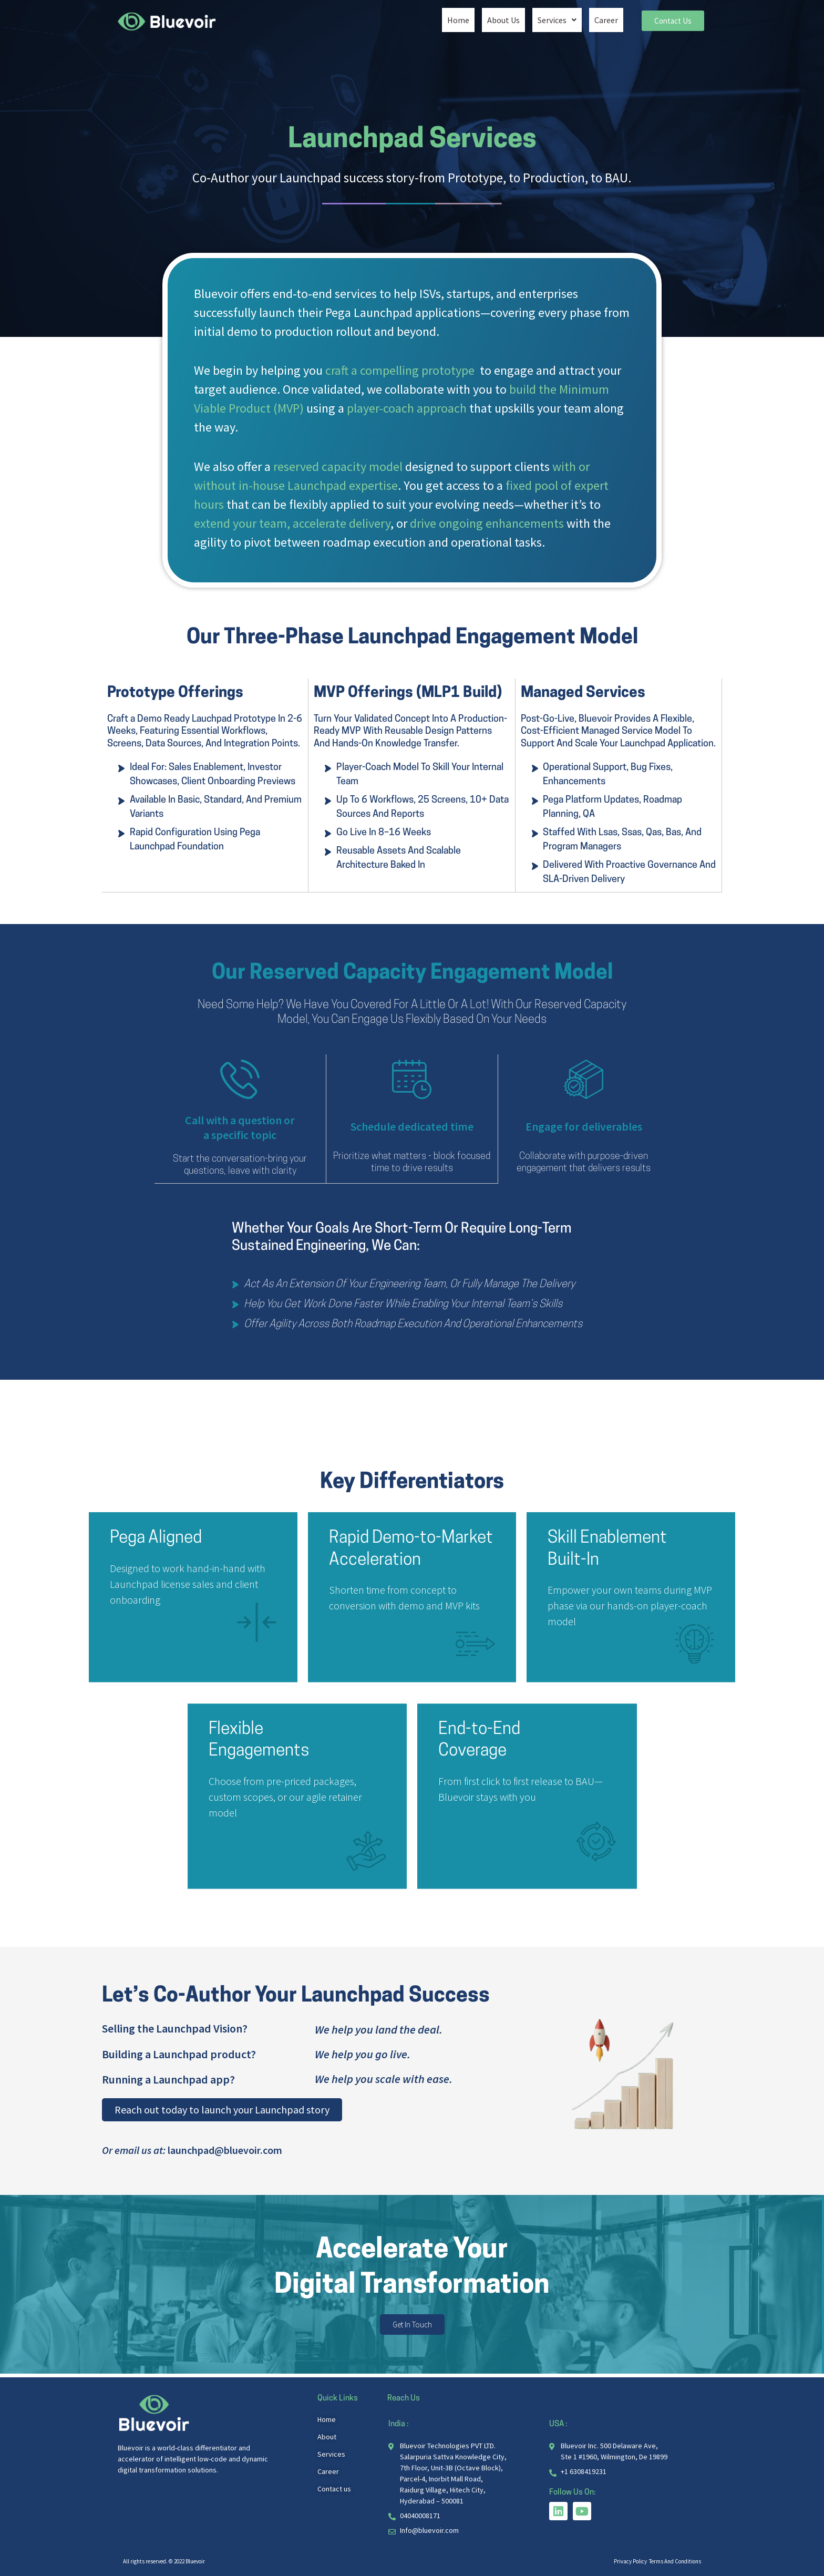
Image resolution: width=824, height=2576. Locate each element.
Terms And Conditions (675, 2561)
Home (458, 19)
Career (606, 19)
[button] (557, 19)
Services (557, 19)
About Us (503, 19)
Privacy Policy (631, 2561)
